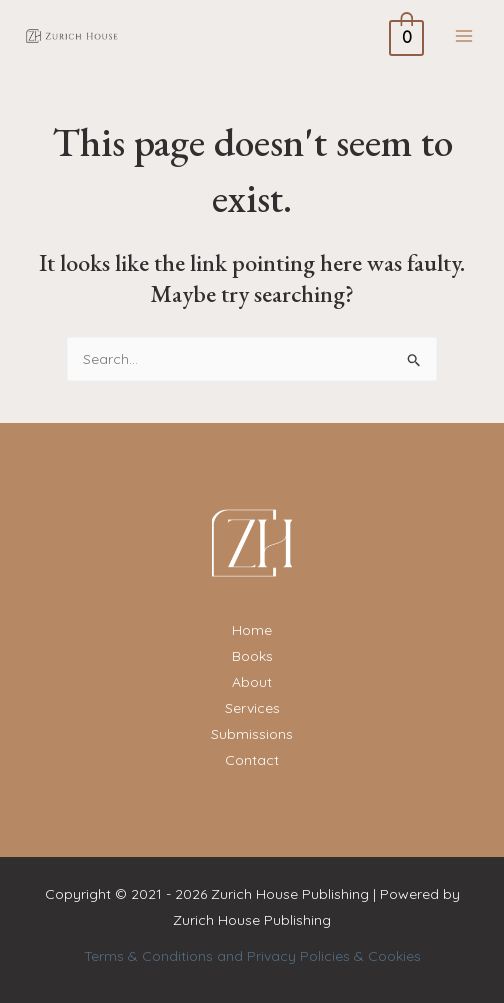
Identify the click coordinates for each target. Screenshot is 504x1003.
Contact (252, 760)
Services (252, 708)
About (252, 682)
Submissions (252, 734)
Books (252, 656)
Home (252, 630)
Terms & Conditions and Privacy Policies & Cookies (252, 956)
